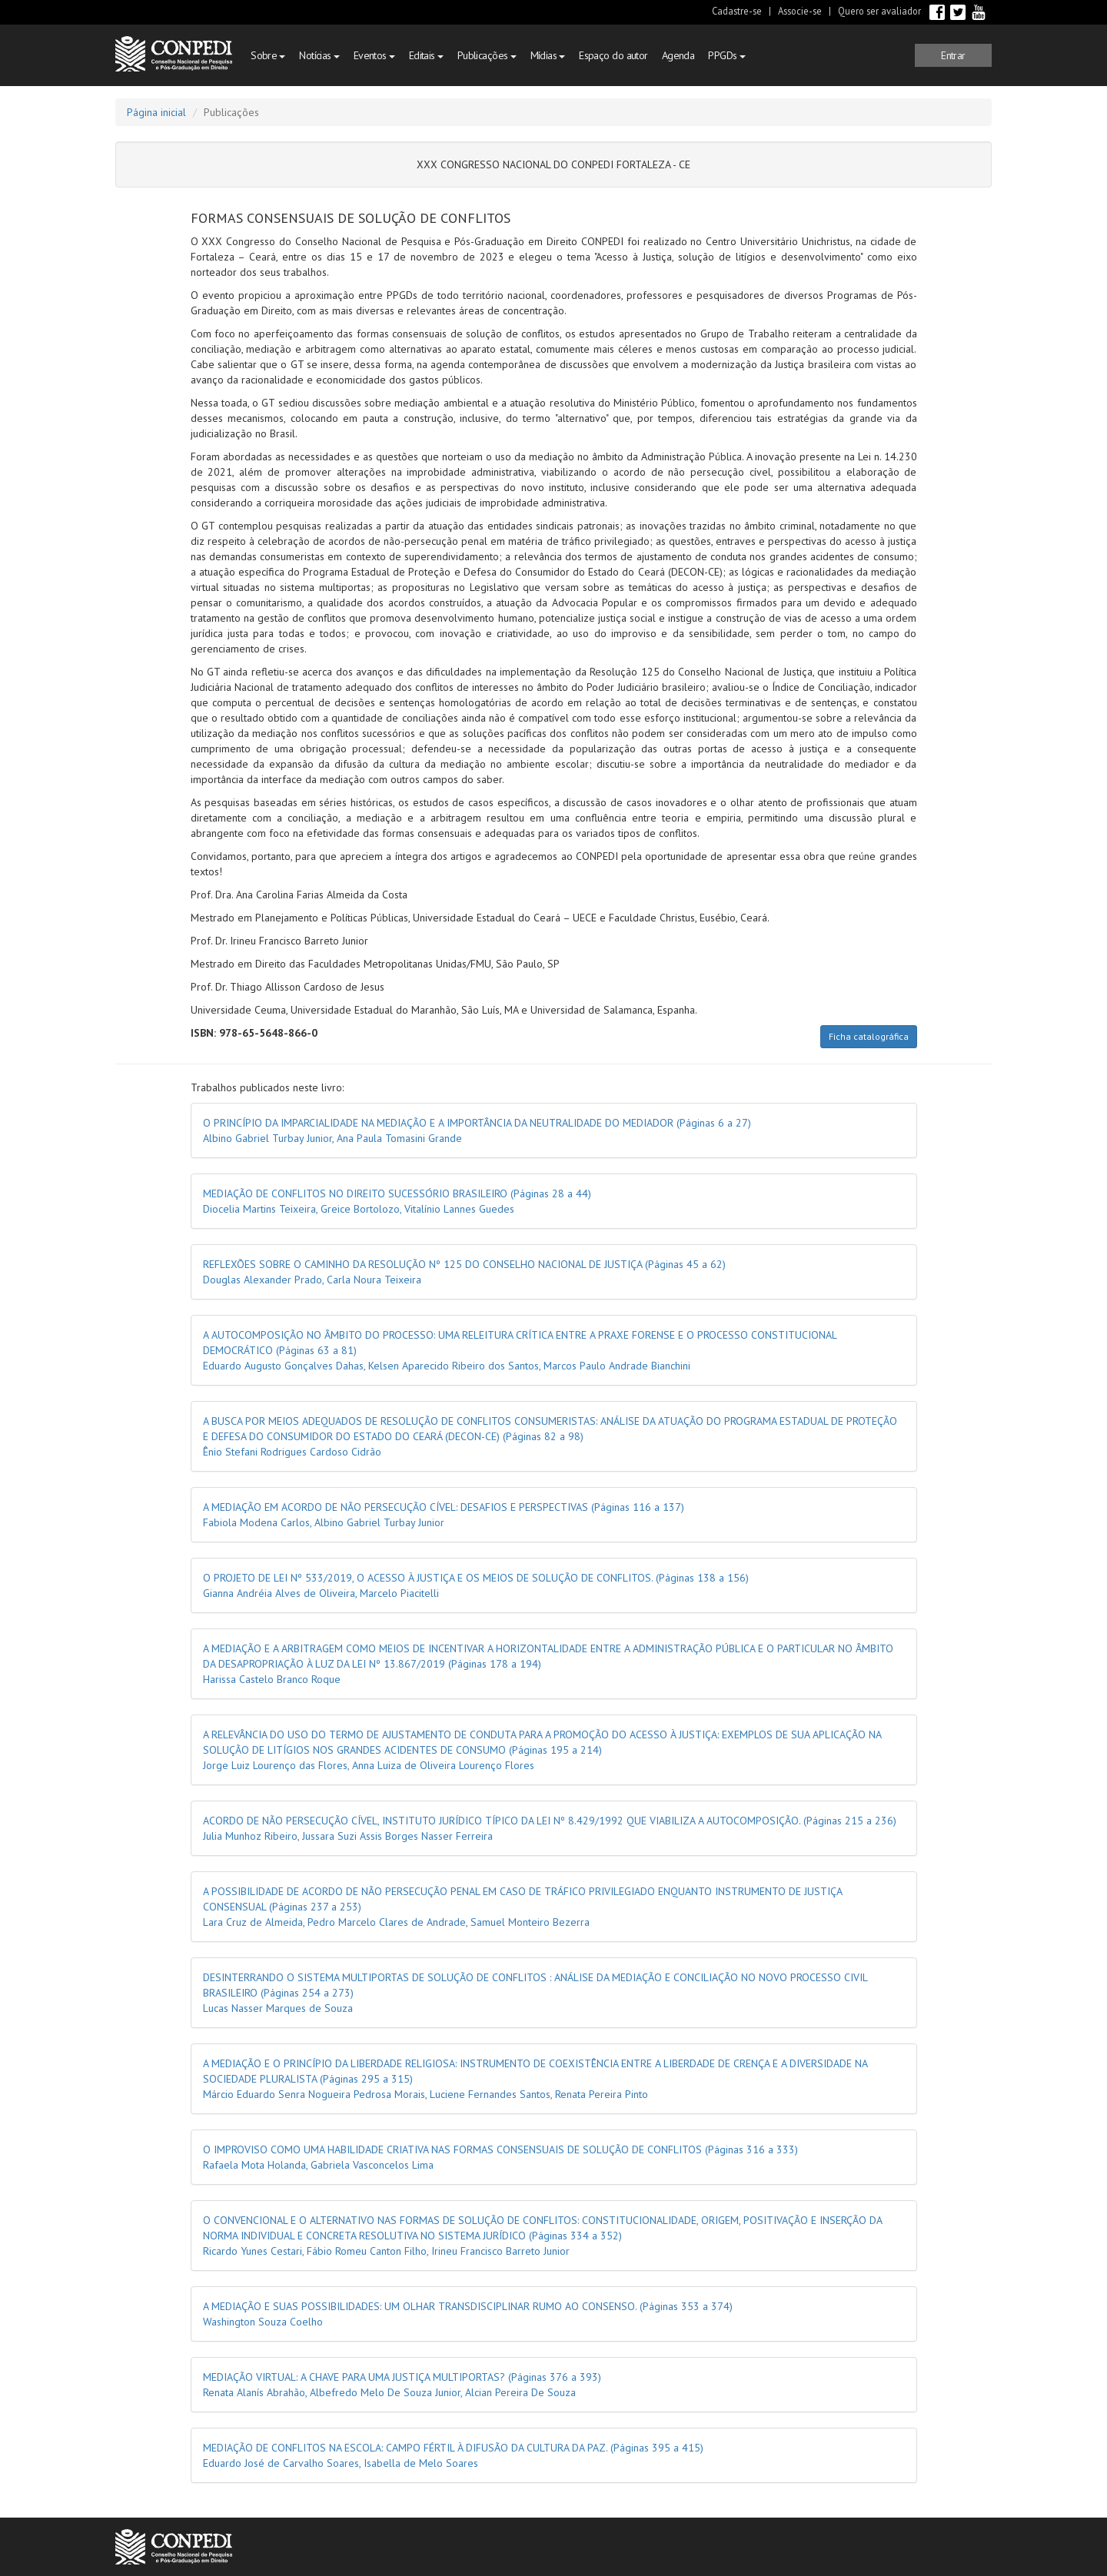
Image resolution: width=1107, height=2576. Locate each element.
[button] (953, 55)
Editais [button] (426, 55)
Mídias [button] (548, 55)
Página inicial (156, 112)
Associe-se (800, 11)
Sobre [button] (268, 55)
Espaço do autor (613, 55)
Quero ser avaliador (879, 11)
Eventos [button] (374, 55)
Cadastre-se (737, 11)
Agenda (678, 55)
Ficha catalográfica (869, 1036)
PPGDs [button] (726, 55)
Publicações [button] (487, 55)
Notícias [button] (319, 55)
